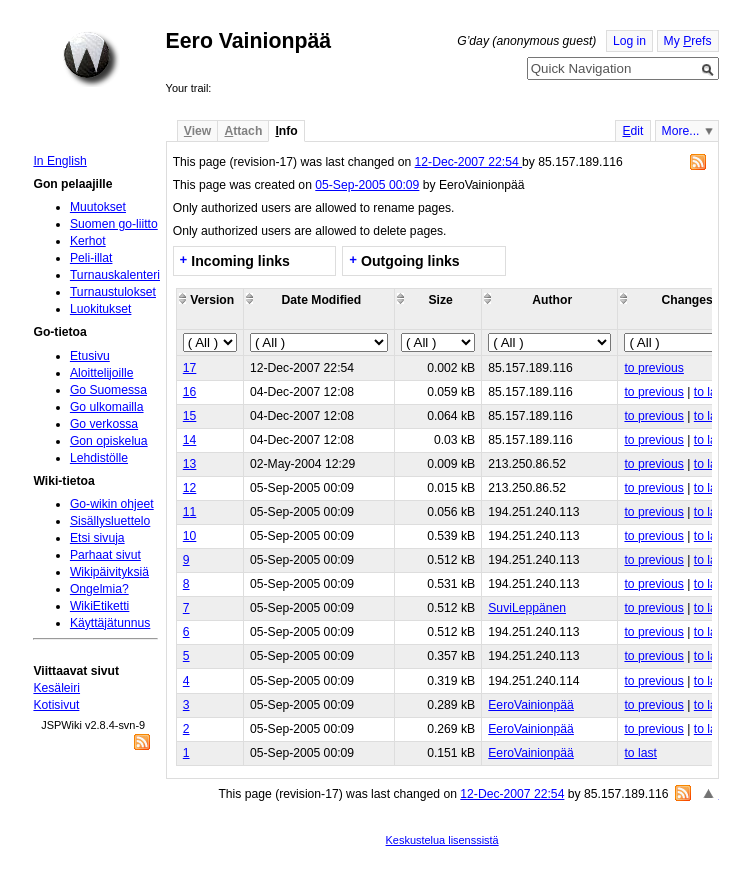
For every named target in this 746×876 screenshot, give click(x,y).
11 (190, 512)
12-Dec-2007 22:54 (468, 162)
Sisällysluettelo (110, 521)
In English (59, 161)
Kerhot (88, 241)
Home (91, 59)
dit (632, 131)
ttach (243, 131)
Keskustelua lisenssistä (442, 840)
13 (190, 464)
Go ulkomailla (107, 407)
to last (710, 392)
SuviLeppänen (527, 608)
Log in (629, 41)
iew (197, 131)
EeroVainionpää (531, 705)
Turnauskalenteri (115, 275)
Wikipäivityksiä (109, 572)
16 (190, 392)
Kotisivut (56, 705)
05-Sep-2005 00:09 (367, 185)
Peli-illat (91, 258)
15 (190, 416)
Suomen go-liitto (114, 224)
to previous (653, 368)
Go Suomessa (108, 390)
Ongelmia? (99, 589)
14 (190, 440)
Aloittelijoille (102, 373)
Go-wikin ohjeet (112, 504)
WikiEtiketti (99, 606)
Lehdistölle (99, 458)
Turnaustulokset (113, 292)
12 (190, 488)
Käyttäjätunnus (110, 623)
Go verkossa (104, 424)
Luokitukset (101, 309)
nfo (286, 131)
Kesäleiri (56, 688)
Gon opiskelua (109, 441)
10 (190, 536)
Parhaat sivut (105, 555)
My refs (688, 41)
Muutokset (98, 207)
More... (681, 131)
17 (190, 368)
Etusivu (90, 356)
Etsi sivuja (97, 538)
